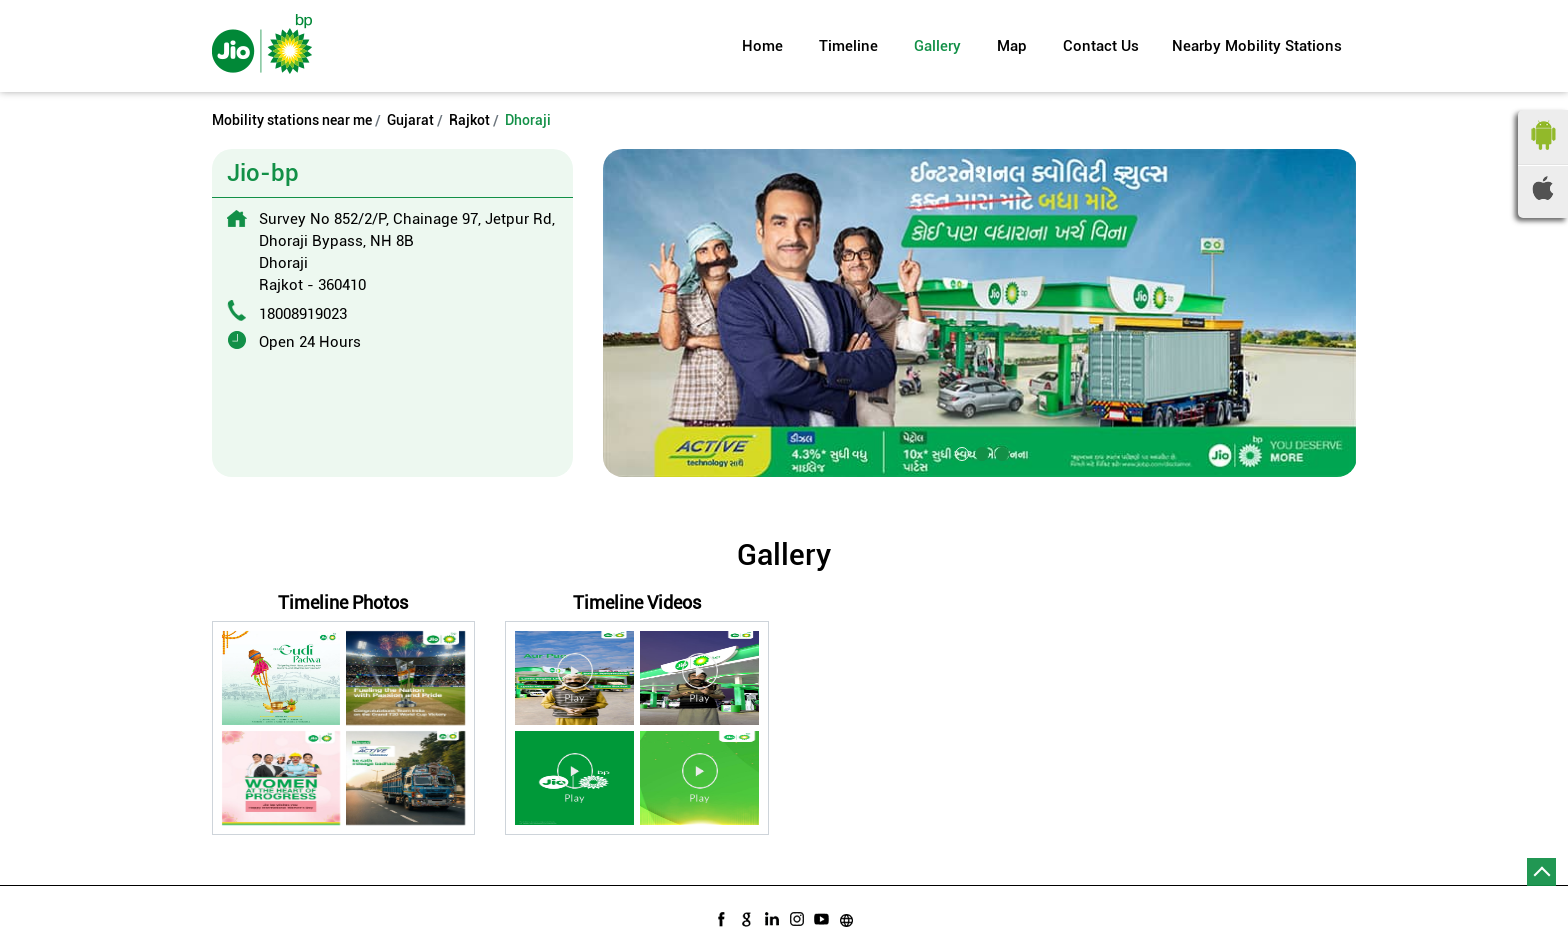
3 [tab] (1000, 452)
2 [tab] (980, 452)
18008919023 (303, 314)
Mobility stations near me (292, 120)
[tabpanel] (980, 312)
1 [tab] (960, 452)
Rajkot (469, 120)
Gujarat (410, 120)
